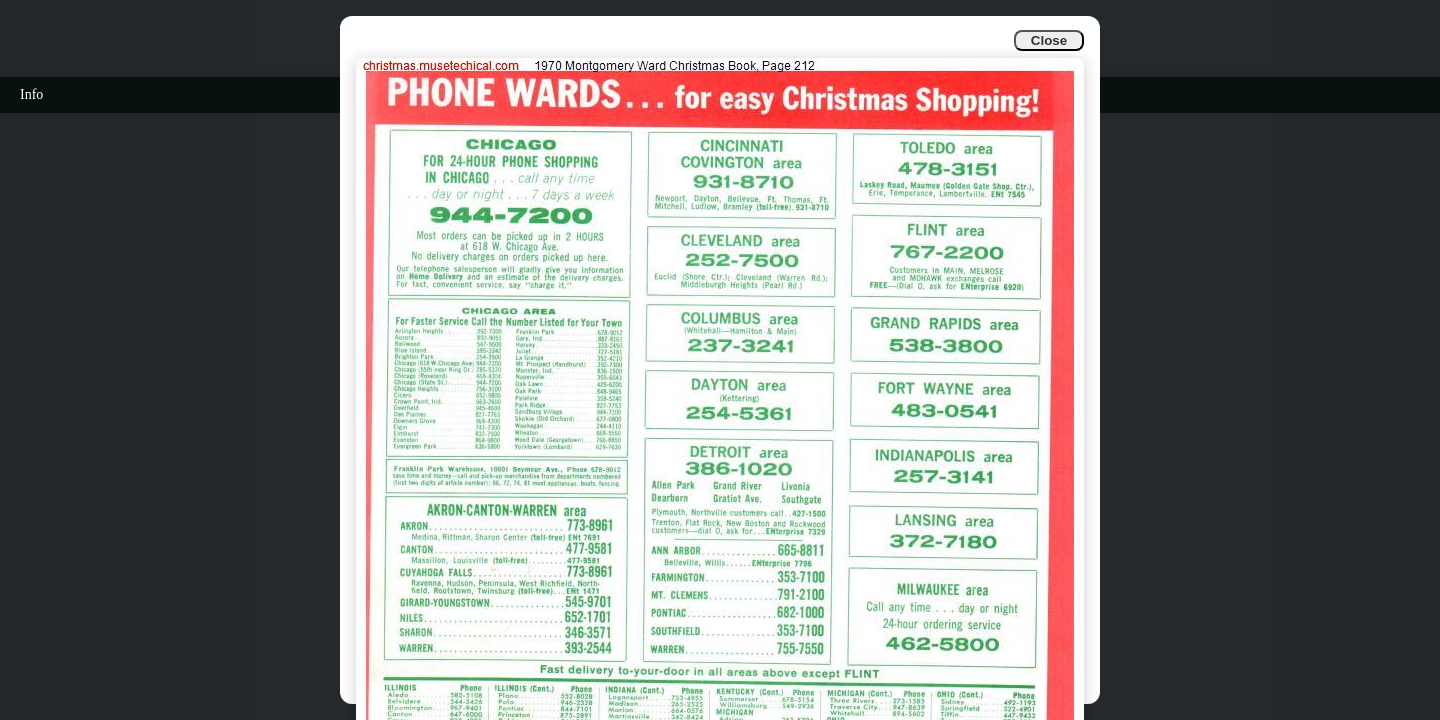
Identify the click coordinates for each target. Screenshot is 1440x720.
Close (1049, 40)
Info (31, 94)
